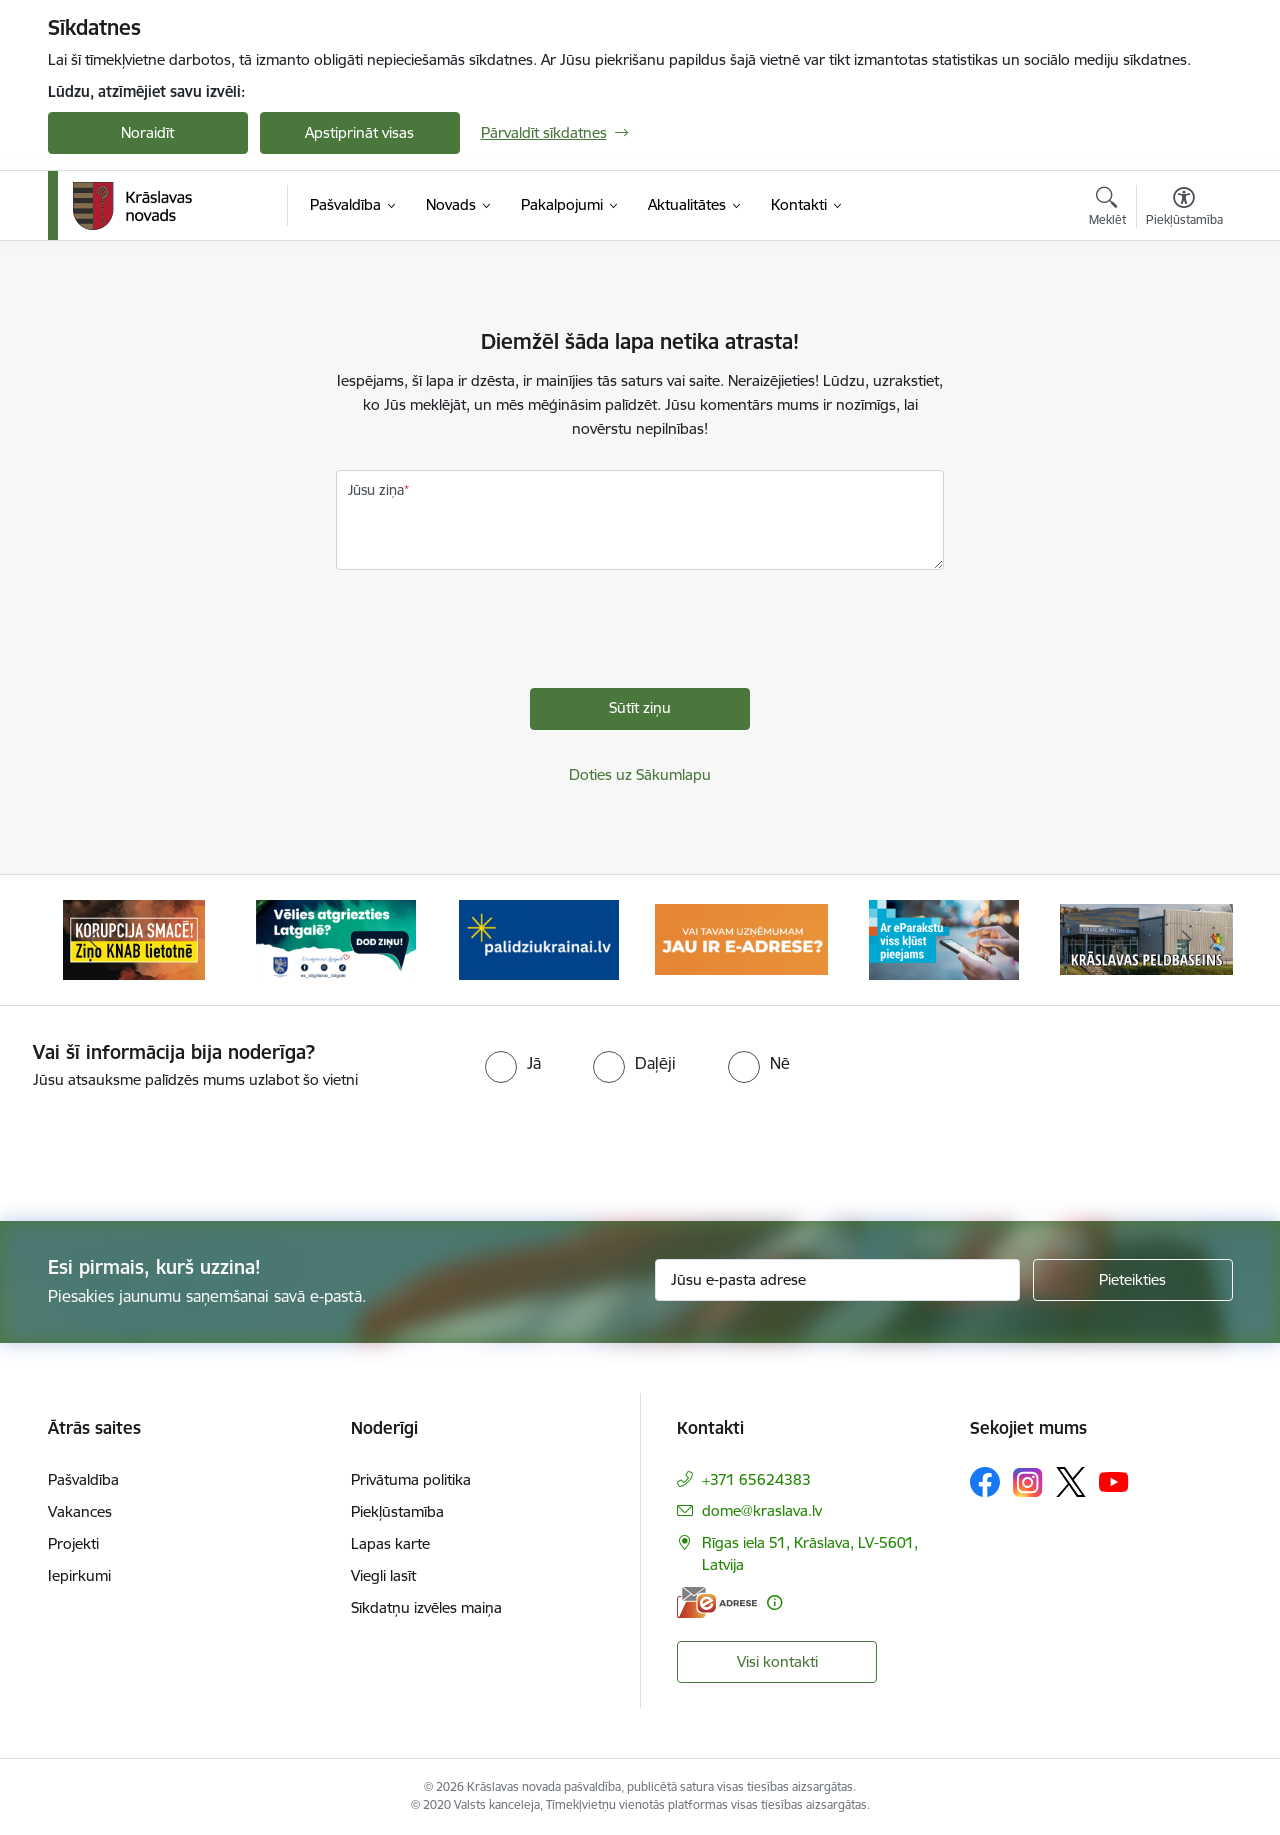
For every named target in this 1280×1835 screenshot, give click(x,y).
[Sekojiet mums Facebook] (985, 1482)
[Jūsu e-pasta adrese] (837, 1280)
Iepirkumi (79, 1575)
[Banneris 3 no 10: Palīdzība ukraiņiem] (539, 938)
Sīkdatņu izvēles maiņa (426, 1607)
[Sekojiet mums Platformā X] (1071, 1482)
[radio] (513, 1063)
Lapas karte (390, 1543)
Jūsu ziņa (376, 490)
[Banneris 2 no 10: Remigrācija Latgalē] (336, 938)
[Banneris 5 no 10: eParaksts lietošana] (944, 938)
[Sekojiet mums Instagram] (1028, 1482)
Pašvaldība (83, 1479)
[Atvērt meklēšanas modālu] (1107, 209)
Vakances (80, 1511)
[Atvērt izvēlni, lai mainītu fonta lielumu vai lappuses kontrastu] (1184, 209)
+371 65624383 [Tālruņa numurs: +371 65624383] (756, 1479)
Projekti (73, 1543)
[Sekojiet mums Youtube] (1114, 1481)
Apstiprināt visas (359, 132)
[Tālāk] (1187, 940)
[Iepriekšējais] (94, 940)
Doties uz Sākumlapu (640, 774)
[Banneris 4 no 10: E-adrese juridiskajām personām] (741, 938)
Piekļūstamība (397, 1511)
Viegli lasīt (383, 1575)
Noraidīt (147, 132)
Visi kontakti (777, 1661)
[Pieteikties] (1133, 1280)
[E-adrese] (717, 1602)
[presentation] (488, 634)
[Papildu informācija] (774, 1602)
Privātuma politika (411, 1479)
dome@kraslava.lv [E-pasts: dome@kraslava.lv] (762, 1510)
